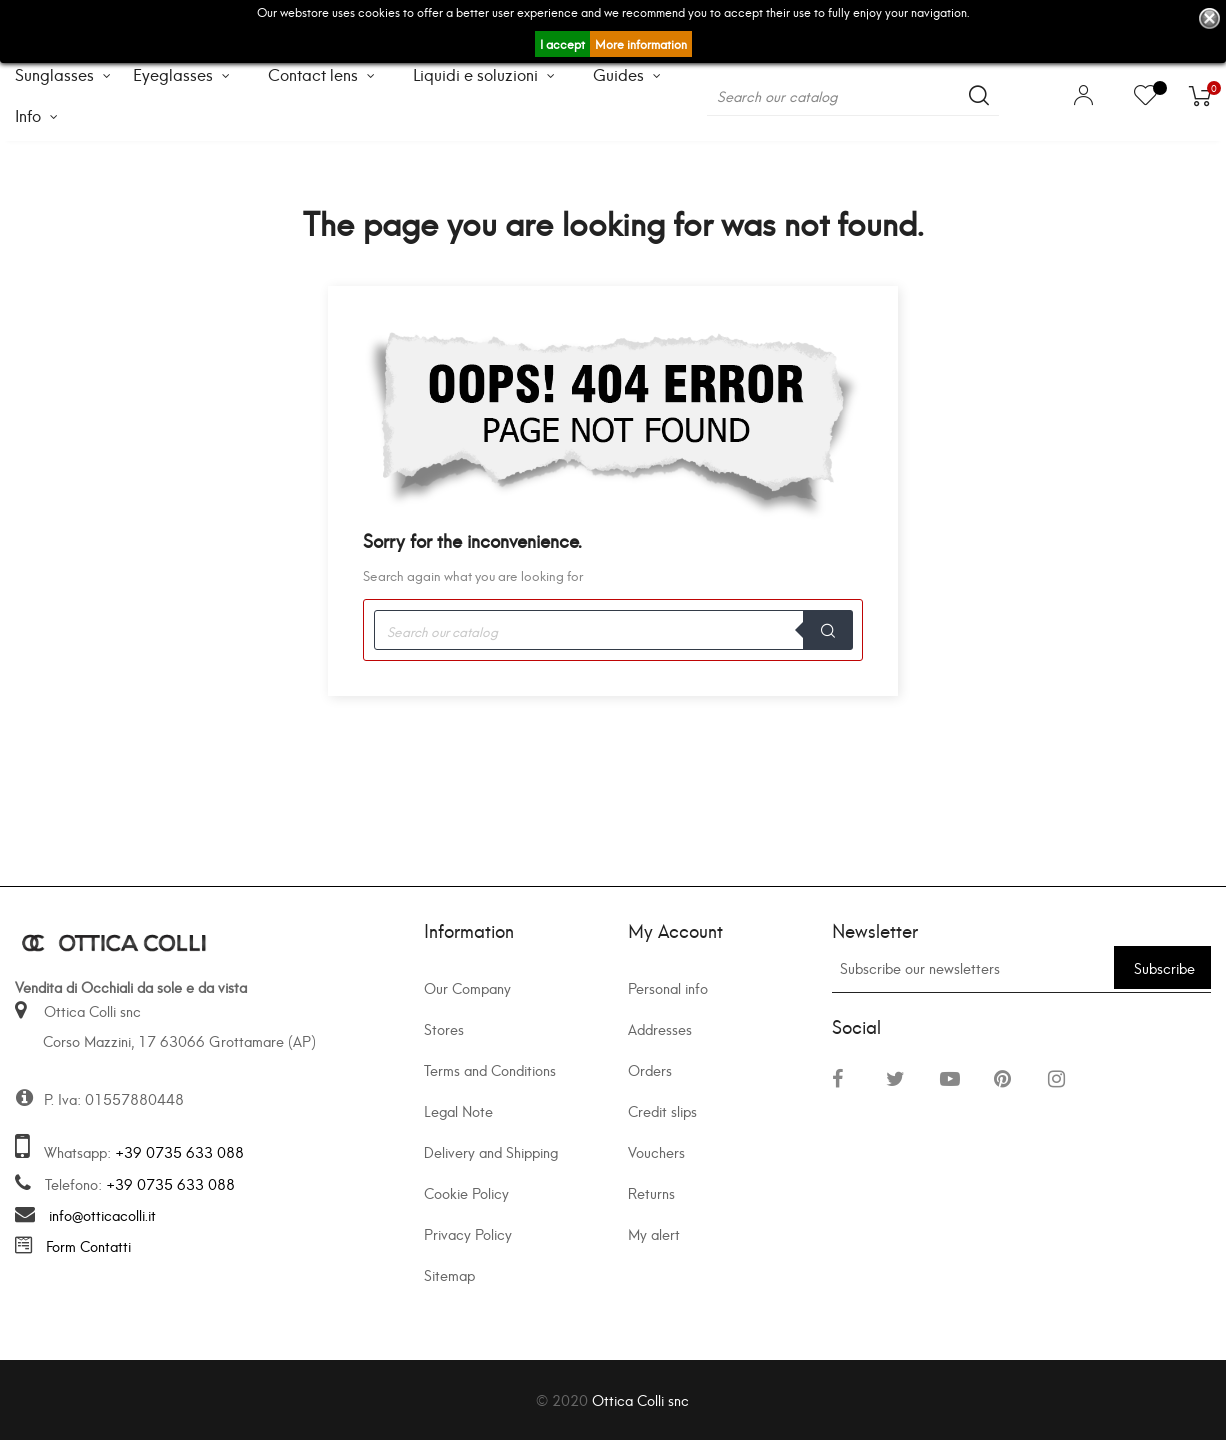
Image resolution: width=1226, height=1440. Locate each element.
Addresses (660, 1028)
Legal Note (458, 1110)
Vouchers (656, 1151)
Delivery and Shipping (491, 1151)
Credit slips (662, 1110)
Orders (650, 1069)
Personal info (668, 987)
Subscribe (1164, 967)
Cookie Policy (466, 1192)
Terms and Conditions (490, 1069)
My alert (654, 1233)
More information (641, 43)
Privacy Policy (468, 1233)
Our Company (467, 987)
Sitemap (449, 1274)
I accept (562, 43)
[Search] (853, 96)
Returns (651, 1192)
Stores (444, 1028)
